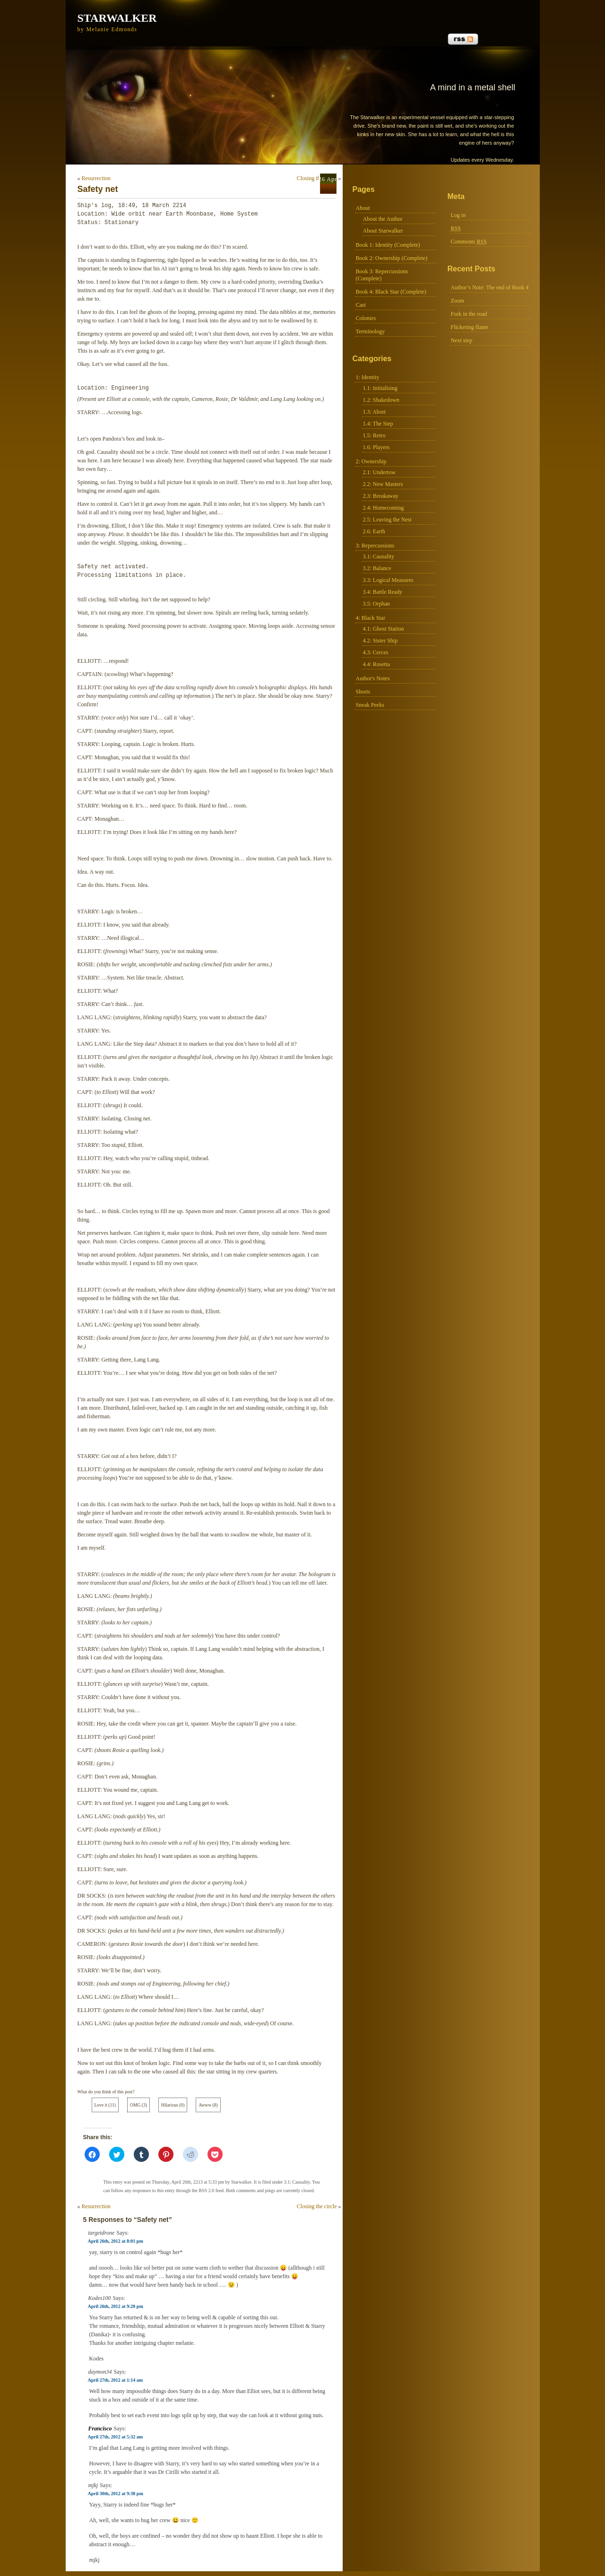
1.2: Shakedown (381, 400)
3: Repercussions (375, 545)
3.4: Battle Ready (383, 592)
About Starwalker (383, 230)
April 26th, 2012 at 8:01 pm (115, 2241)
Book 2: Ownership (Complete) (392, 258)
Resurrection (96, 178)
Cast (361, 305)
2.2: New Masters (383, 484)
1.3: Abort (374, 411)
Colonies (366, 318)
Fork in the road (469, 314)
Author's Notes (373, 678)
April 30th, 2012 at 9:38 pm (115, 2493)
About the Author (383, 219)
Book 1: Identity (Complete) (388, 245)
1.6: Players (376, 447)
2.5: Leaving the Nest (387, 519)
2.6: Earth (374, 531)
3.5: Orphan (376, 603)
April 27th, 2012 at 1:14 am (115, 2380)
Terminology (370, 331)
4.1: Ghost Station (383, 628)
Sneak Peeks (370, 705)
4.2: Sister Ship (380, 640)
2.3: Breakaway (380, 496)
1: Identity (368, 377)
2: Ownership (371, 461)
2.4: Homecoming (383, 507)
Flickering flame (470, 327)
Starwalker (117, 18)
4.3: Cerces (376, 652)
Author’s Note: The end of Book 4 (490, 287)
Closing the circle (317, 178)
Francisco (100, 2428)
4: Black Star (371, 618)
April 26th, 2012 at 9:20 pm (115, 2306)
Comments (469, 241)
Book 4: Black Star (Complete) (391, 291)
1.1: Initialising (380, 388)
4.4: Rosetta (376, 664)
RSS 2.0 (206, 2190)
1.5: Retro (374, 435)
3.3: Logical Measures (388, 580)
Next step (462, 340)
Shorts (363, 691)
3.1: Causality (379, 556)
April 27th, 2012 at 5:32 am (115, 2436)
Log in (458, 215)
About (363, 208)
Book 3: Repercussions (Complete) (382, 275)
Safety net (98, 189)
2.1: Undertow (379, 472)
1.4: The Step (378, 423)
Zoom (458, 300)
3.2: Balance (377, 568)
